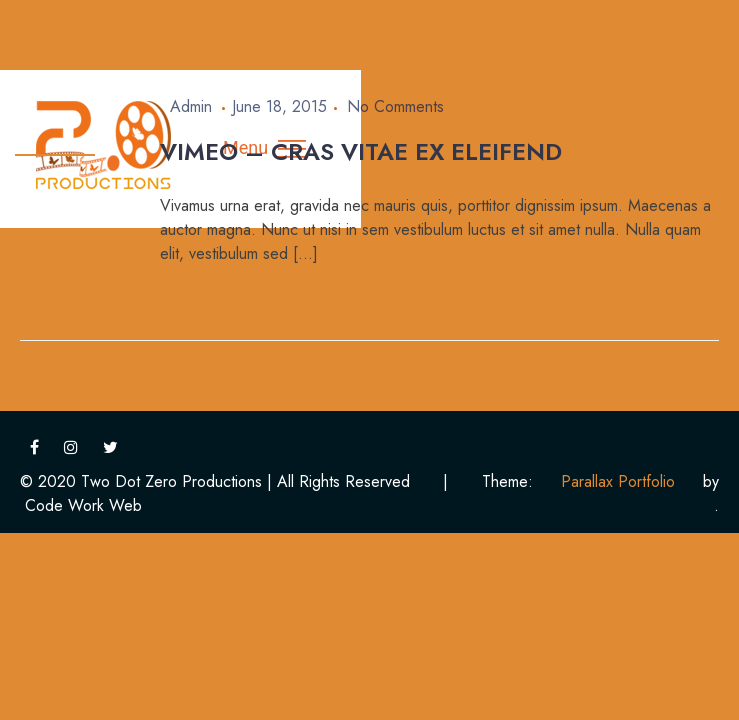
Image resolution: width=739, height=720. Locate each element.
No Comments (395, 106)
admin (191, 106)
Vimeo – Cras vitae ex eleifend (361, 151)
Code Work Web (83, 505)
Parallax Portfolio (618, 481)
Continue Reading (226, 277)
